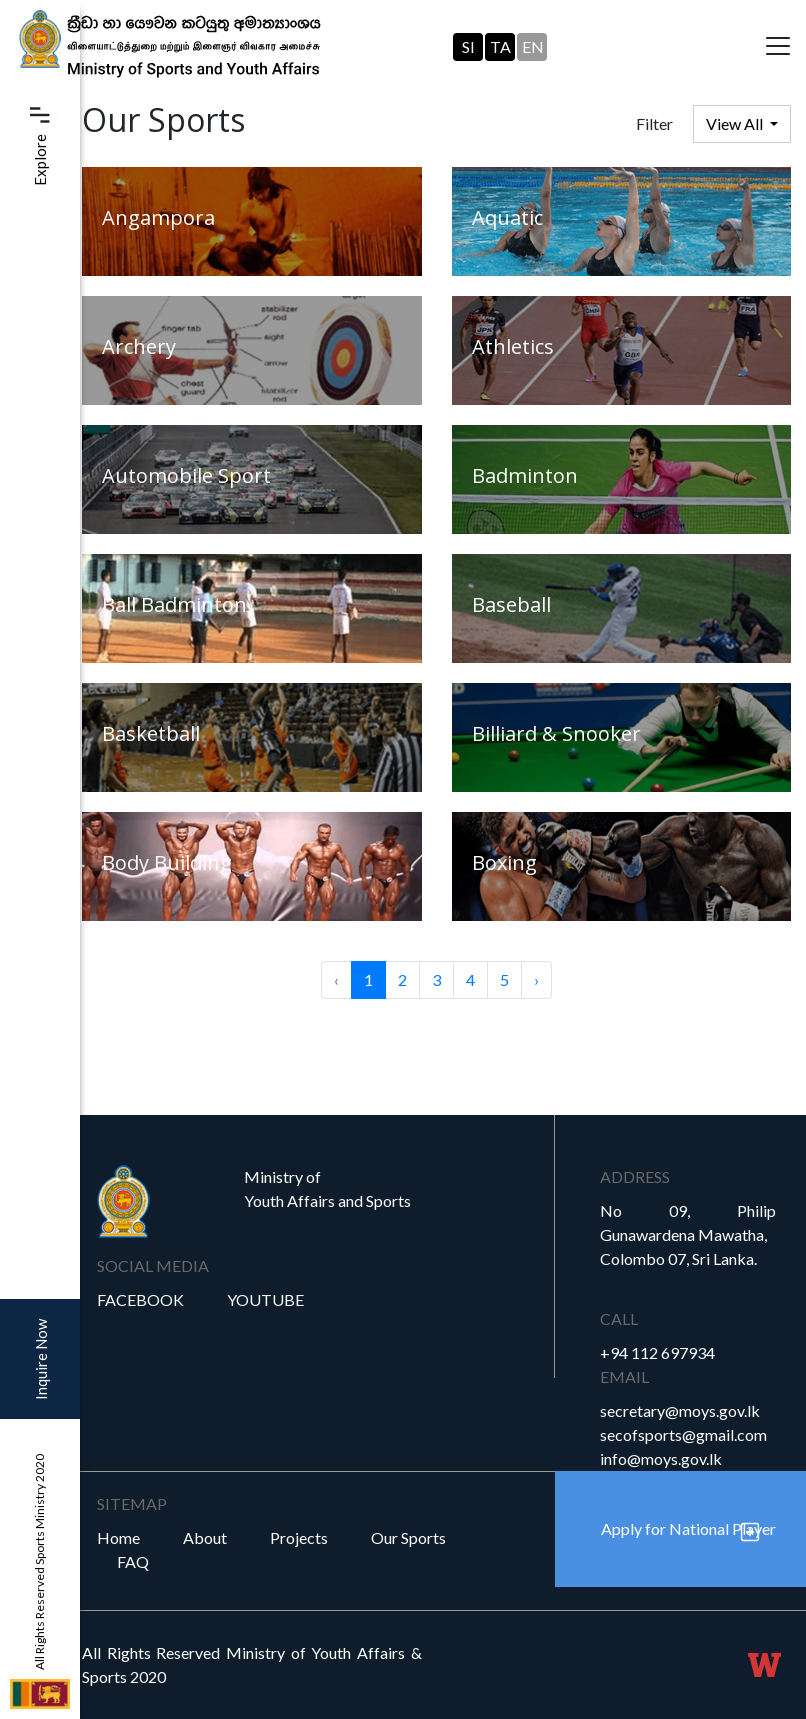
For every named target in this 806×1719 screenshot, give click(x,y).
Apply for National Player (688, 1528)
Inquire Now (41, 1359)
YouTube (265, 1299)
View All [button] (736, 123)
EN (533, 46)
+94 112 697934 (657, 1352)
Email (624, 1376)
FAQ (133, 1561)
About (205, 1537)
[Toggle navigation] (778, 47)
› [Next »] (536, 979)
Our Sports (408, 1537)
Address (635, 1176)
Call (619, 1318)
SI (468, 46)
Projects (299, 1537)
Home (118, 1537)
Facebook (140, 1299)
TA (500, 46)
